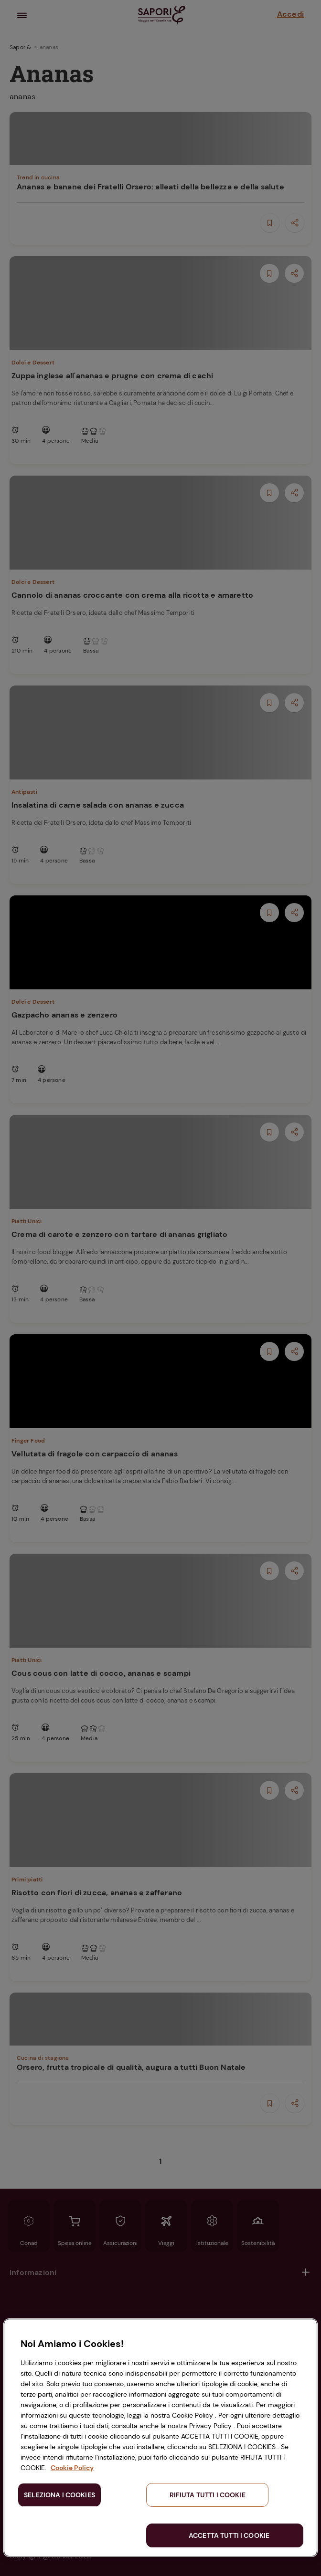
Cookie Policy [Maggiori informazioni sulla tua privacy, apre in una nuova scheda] (72, 2467)
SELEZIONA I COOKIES (59, 2495)
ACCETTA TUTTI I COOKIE (229, 2535)
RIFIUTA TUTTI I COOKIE (208, 2495)
